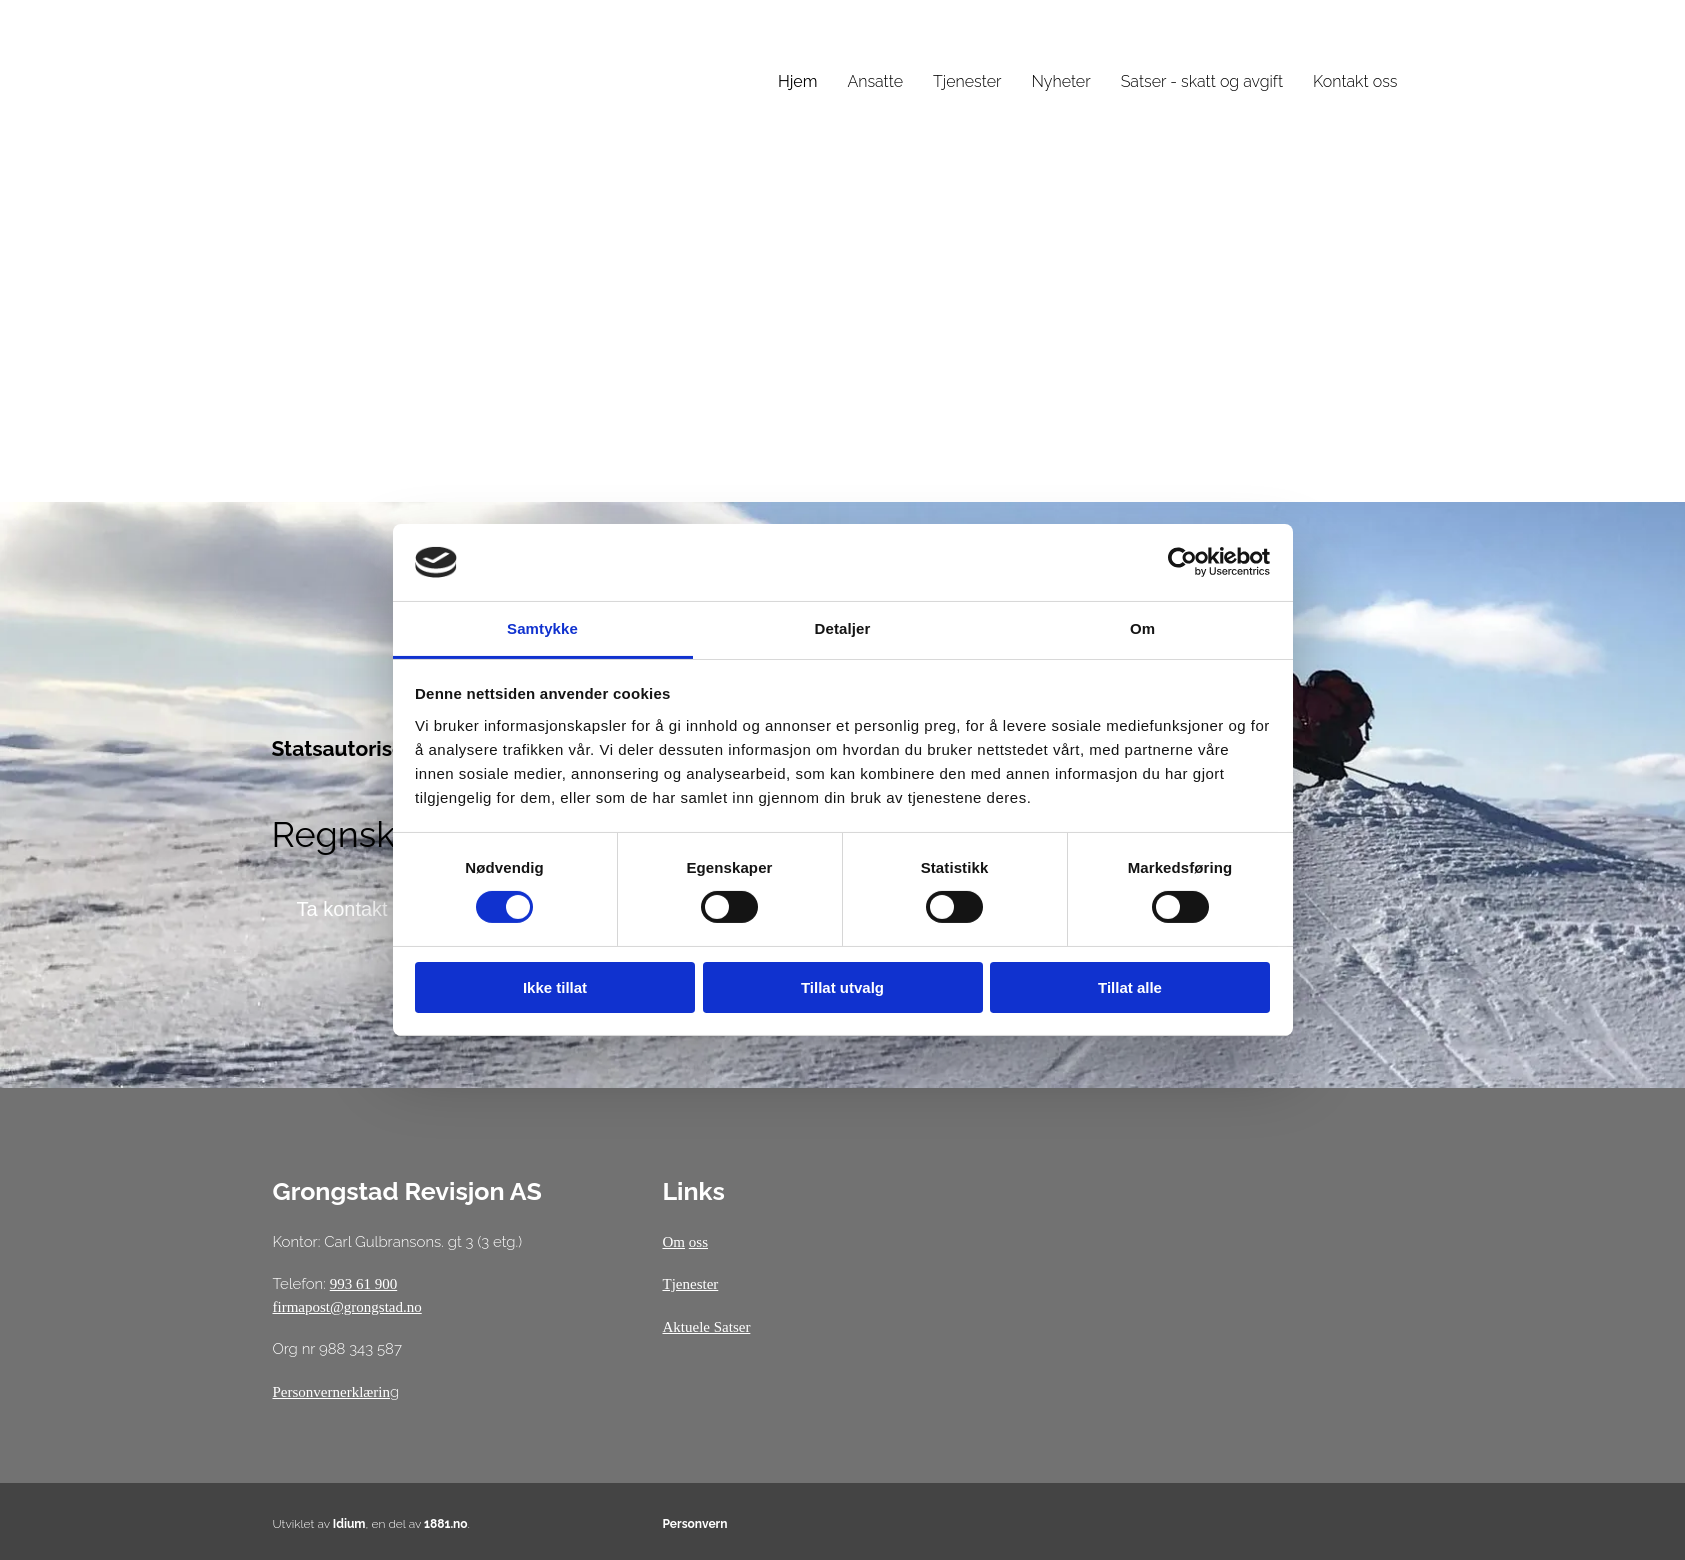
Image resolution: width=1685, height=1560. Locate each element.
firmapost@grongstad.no (347, 1307)
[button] (342, 909)
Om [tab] (1142, 628)
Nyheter (1060, 81)
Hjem (798, 81)
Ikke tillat (555, 987)
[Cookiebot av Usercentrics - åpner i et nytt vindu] (1182, 562)
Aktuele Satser (706, 1327)
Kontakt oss (1355, 81)
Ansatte (875, 81)
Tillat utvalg (842, 987)
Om (673, 1242)
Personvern (694, 1524)
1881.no (446, 1524)
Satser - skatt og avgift (1202, 81)
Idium (349, 1524)
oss (698, 1242)
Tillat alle (1130, 987)
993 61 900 (364, 1284)
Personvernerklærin (331, 1392)
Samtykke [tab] (542, 628)
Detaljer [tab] (843, 628)
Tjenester (967, 81)
